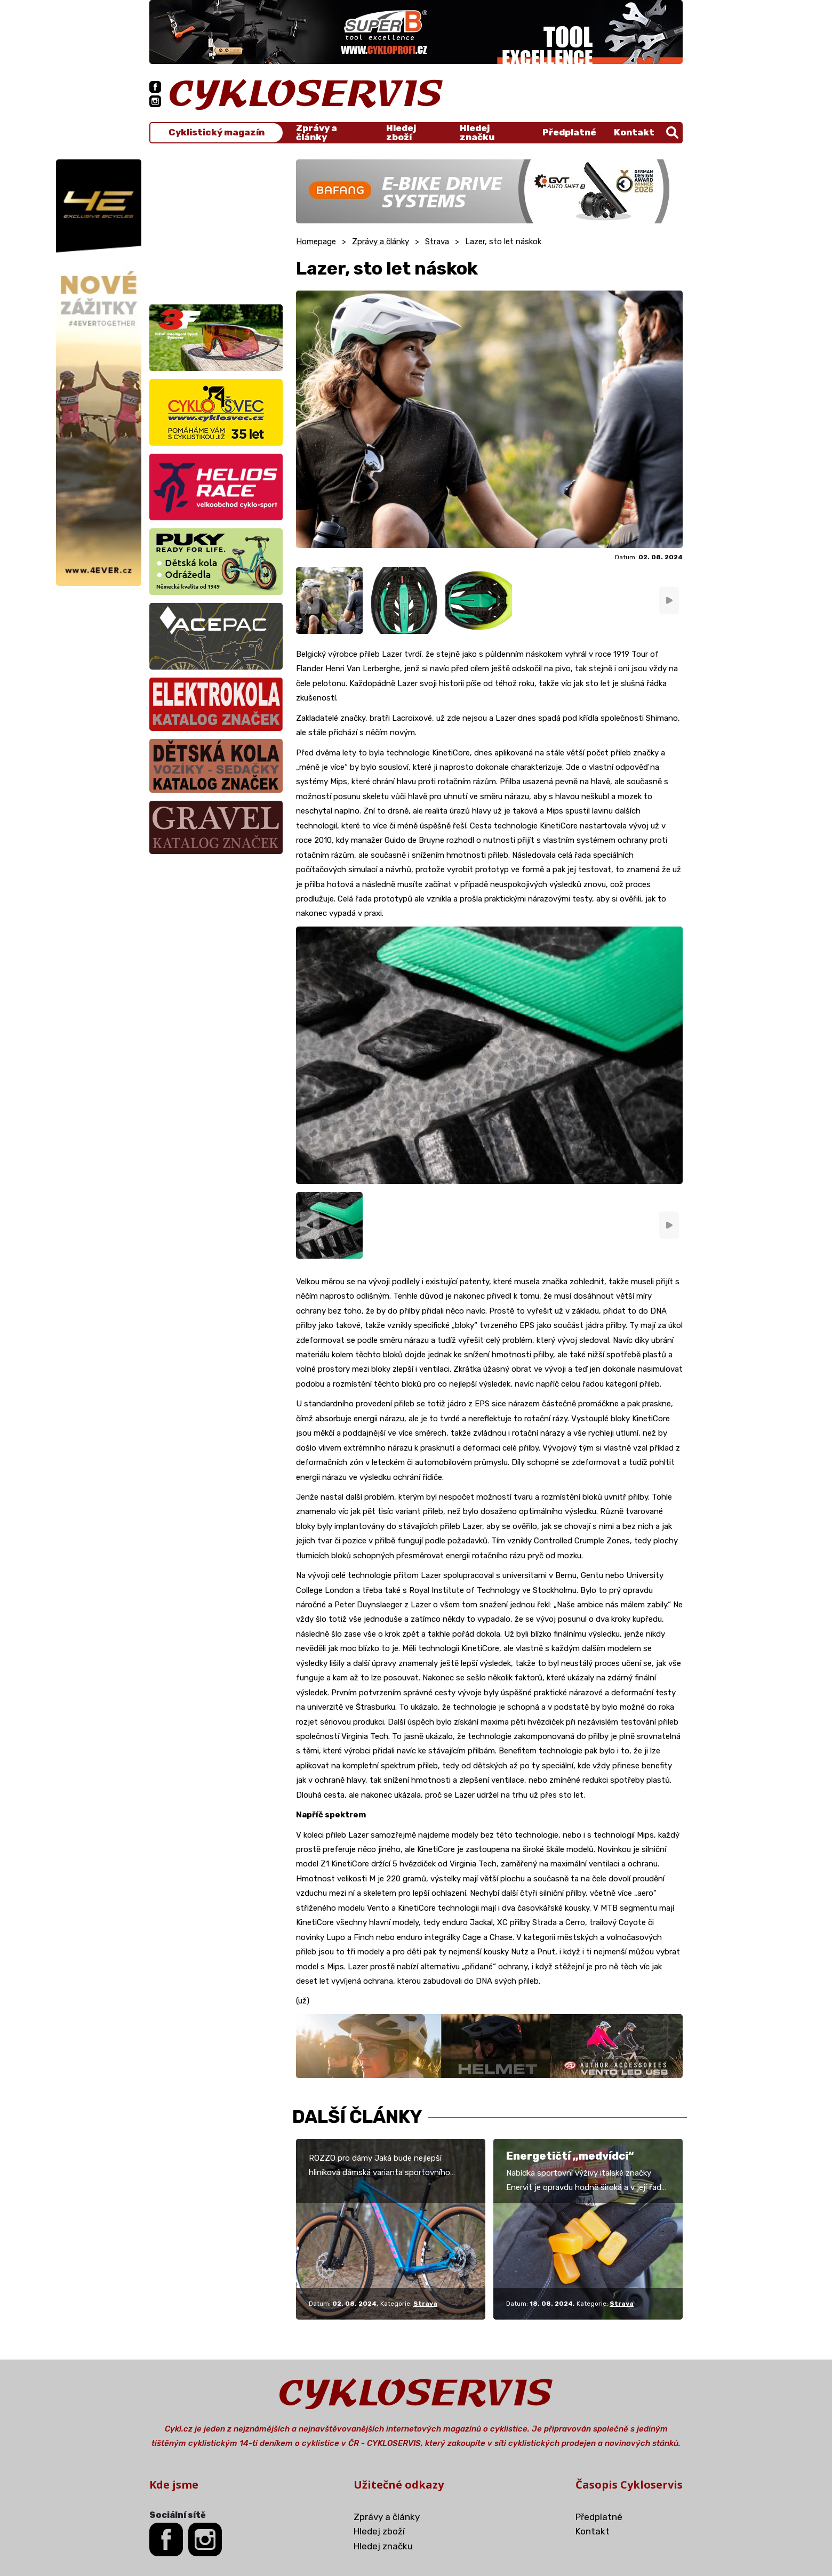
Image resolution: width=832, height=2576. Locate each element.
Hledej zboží (401, 132)
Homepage (316, 241)
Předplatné (569, 132)
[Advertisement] (216, 226)
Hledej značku (477, 132)
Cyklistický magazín (217, 132)
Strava (437, 241)
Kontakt (634, 132)
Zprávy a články (316, 132)
